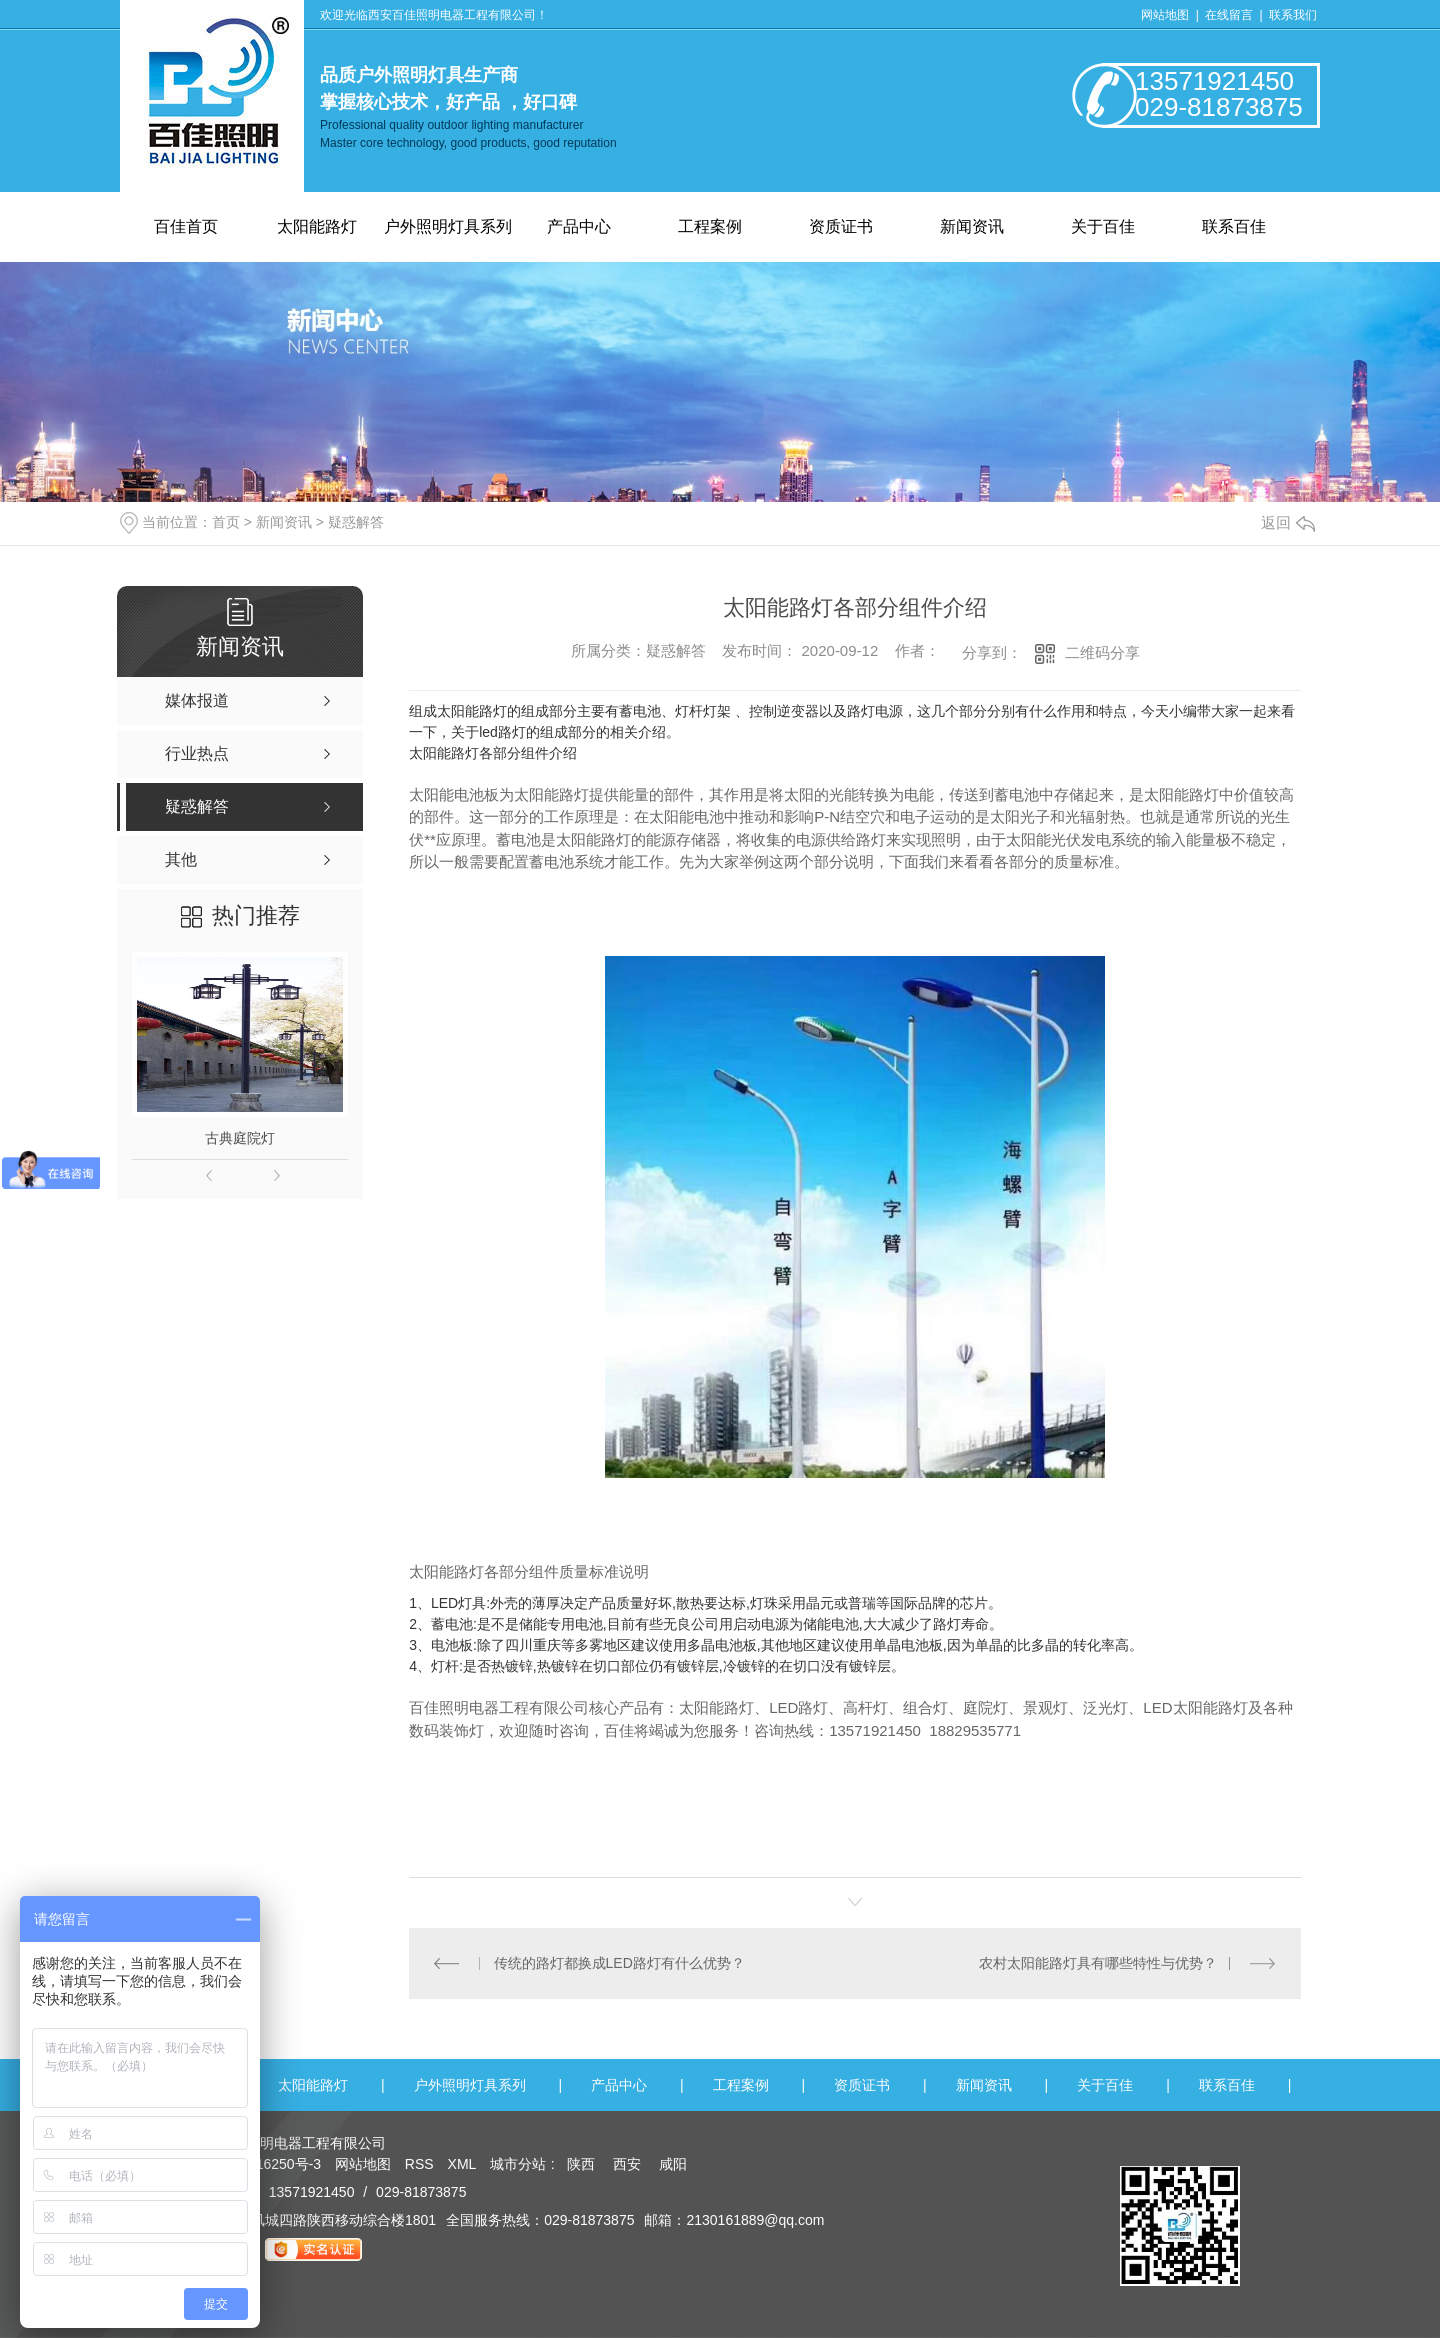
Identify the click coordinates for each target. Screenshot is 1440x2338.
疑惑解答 (356, 522)
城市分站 (518, 2164)
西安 (627, 2164)
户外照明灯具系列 (448, 226)
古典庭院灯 (240, 1138)
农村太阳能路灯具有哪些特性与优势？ (1098, 1963)
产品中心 (579, 226)
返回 (1288, 522)
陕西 (581, 2164)
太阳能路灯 (317, 226)
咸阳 (673, 2164)
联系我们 (1293, 15)
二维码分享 (1102, 652)
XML (464, 2164)
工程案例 (710, 226)
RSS (421, 2164)
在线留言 (1230, 15)
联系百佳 (1234, 226)
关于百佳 (1103, 226)
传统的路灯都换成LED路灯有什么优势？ (619, 1963)
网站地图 (1165, 15)
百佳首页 (186, 226)
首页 (226, 522)
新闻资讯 (972, 226)
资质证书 (841, 226)
